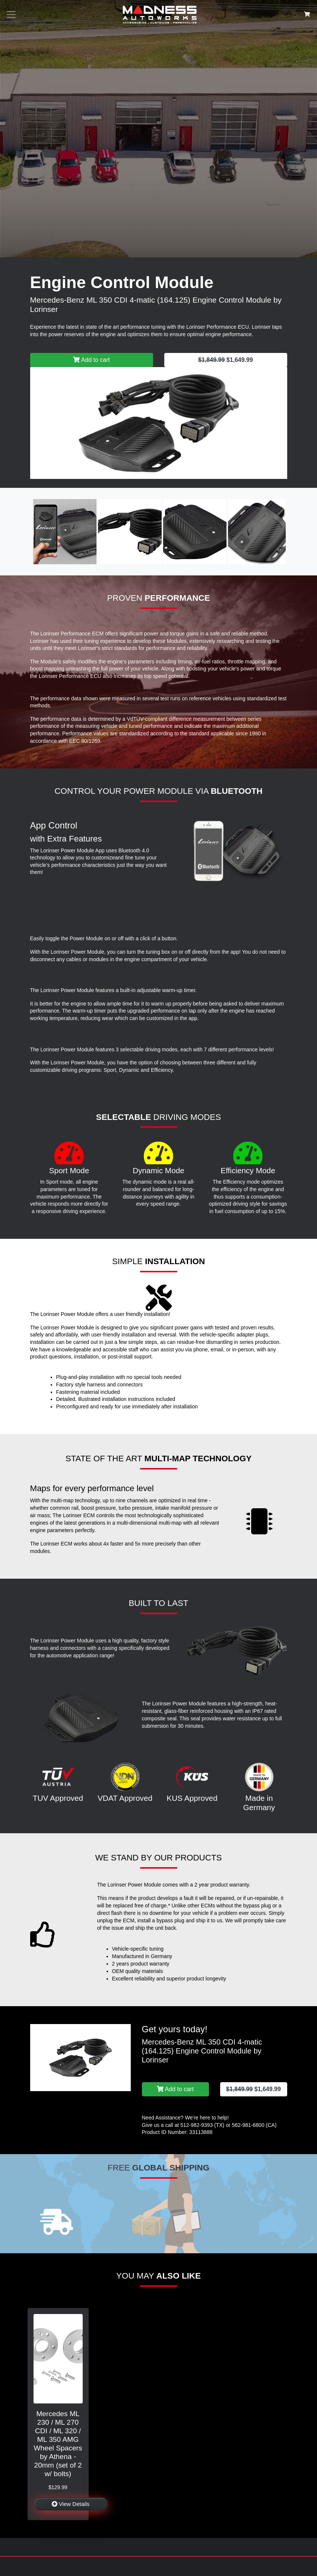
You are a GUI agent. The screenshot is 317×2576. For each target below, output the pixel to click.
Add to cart (91, 360)
